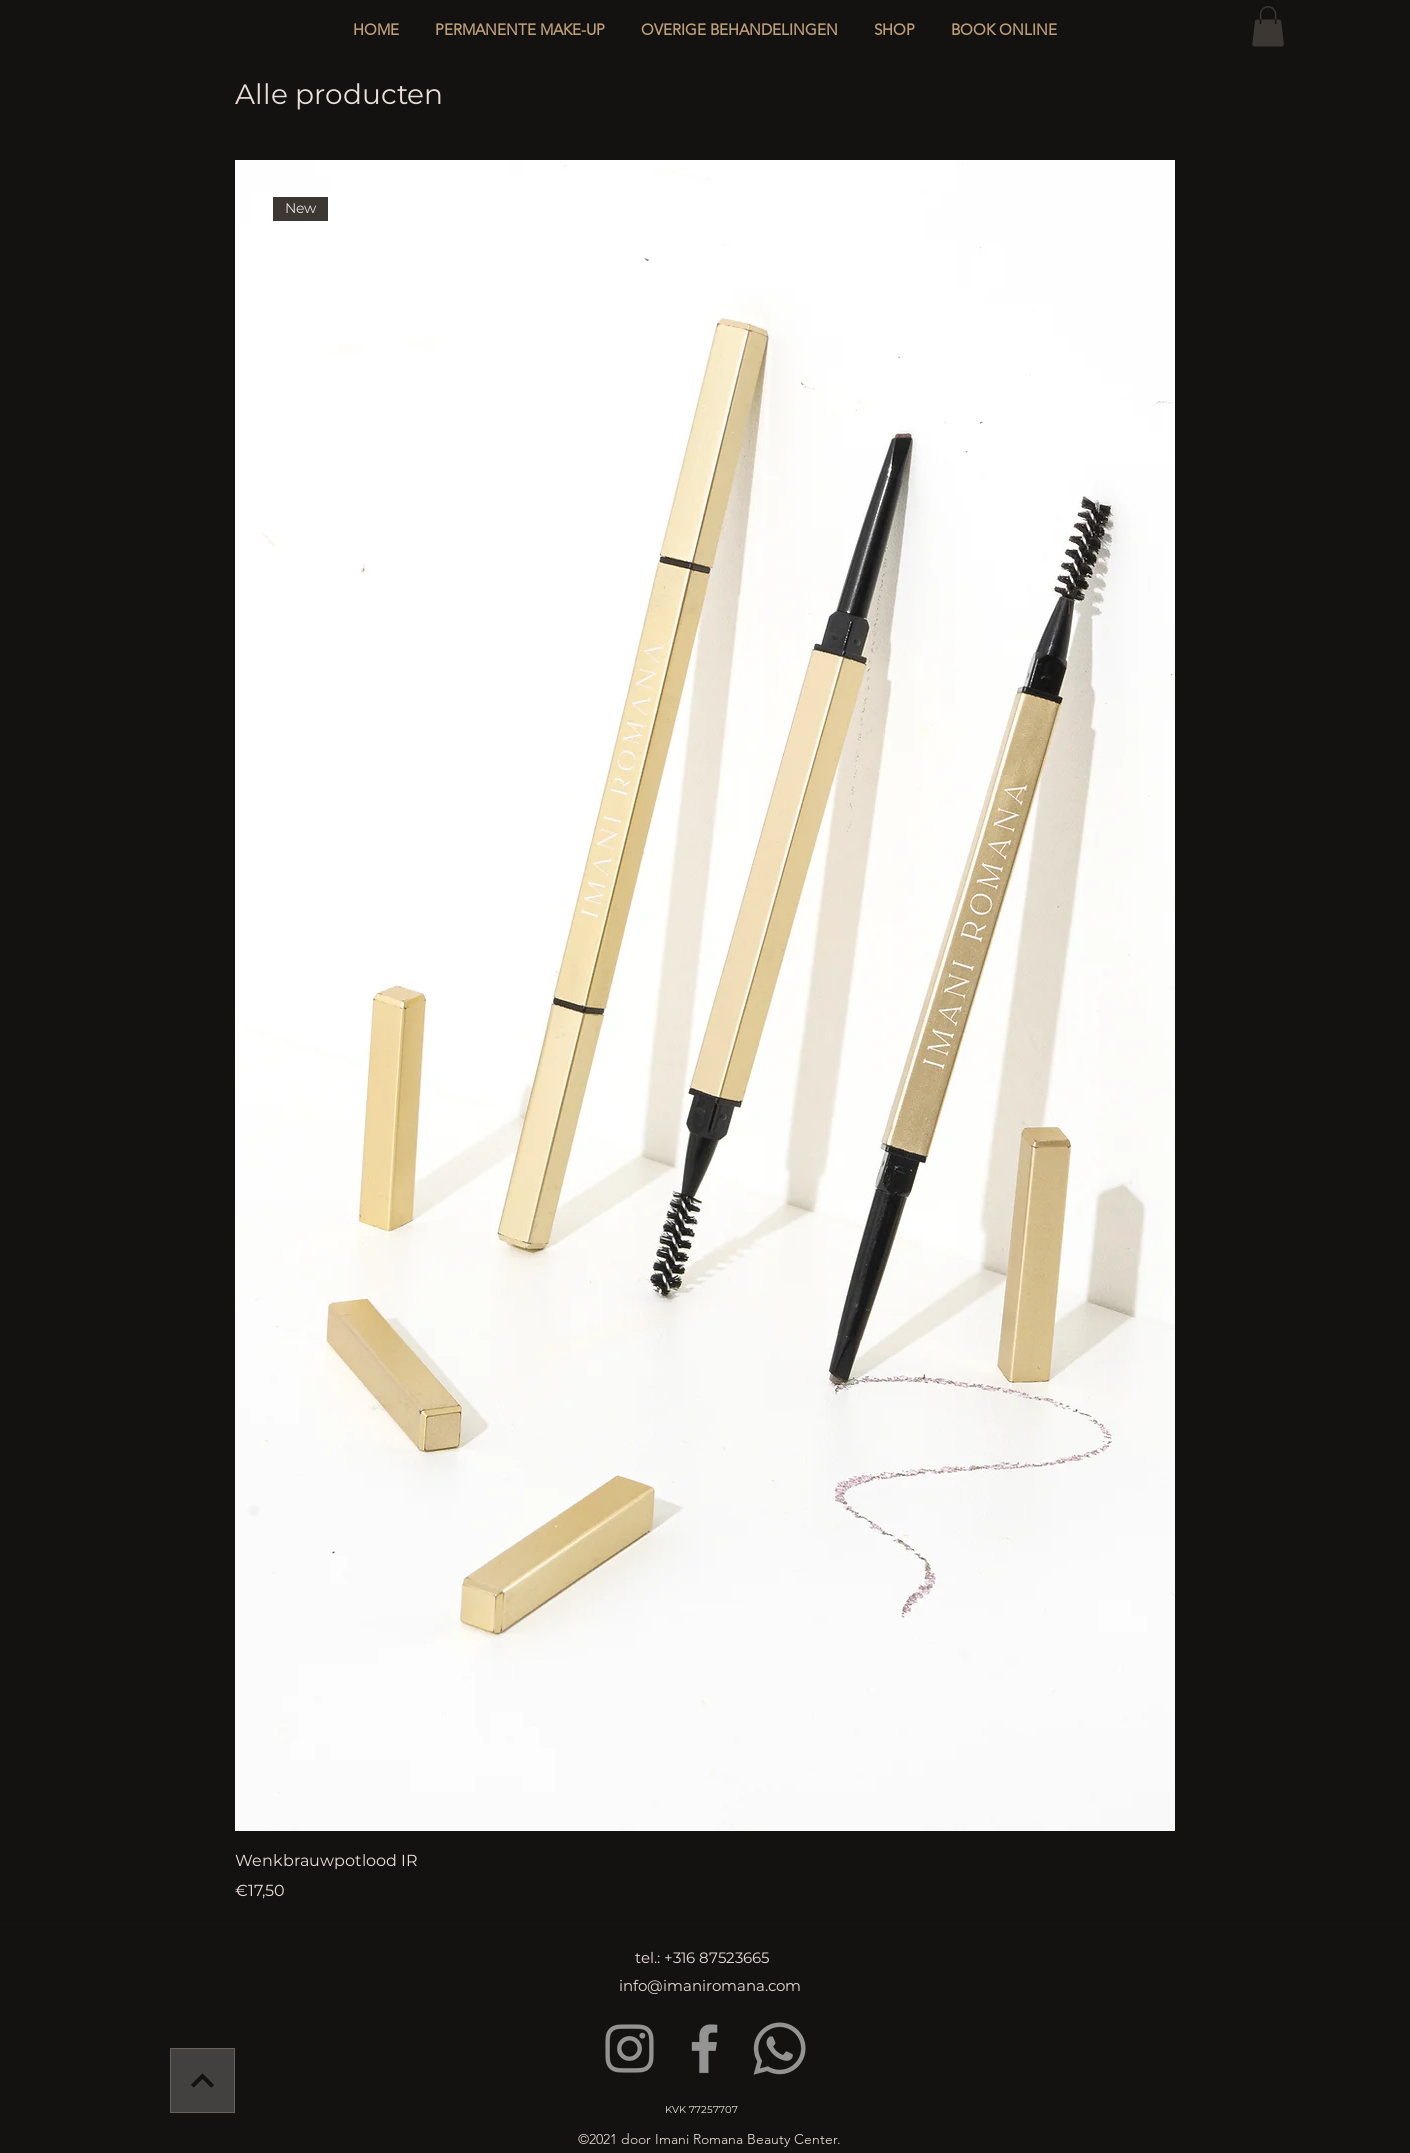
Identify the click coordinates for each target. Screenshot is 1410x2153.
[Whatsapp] (779, 2048)
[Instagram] (629, 2048)
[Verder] (202, 2080)
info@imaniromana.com (710, 1985)
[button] (739, 20)
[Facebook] (704, 2048)
